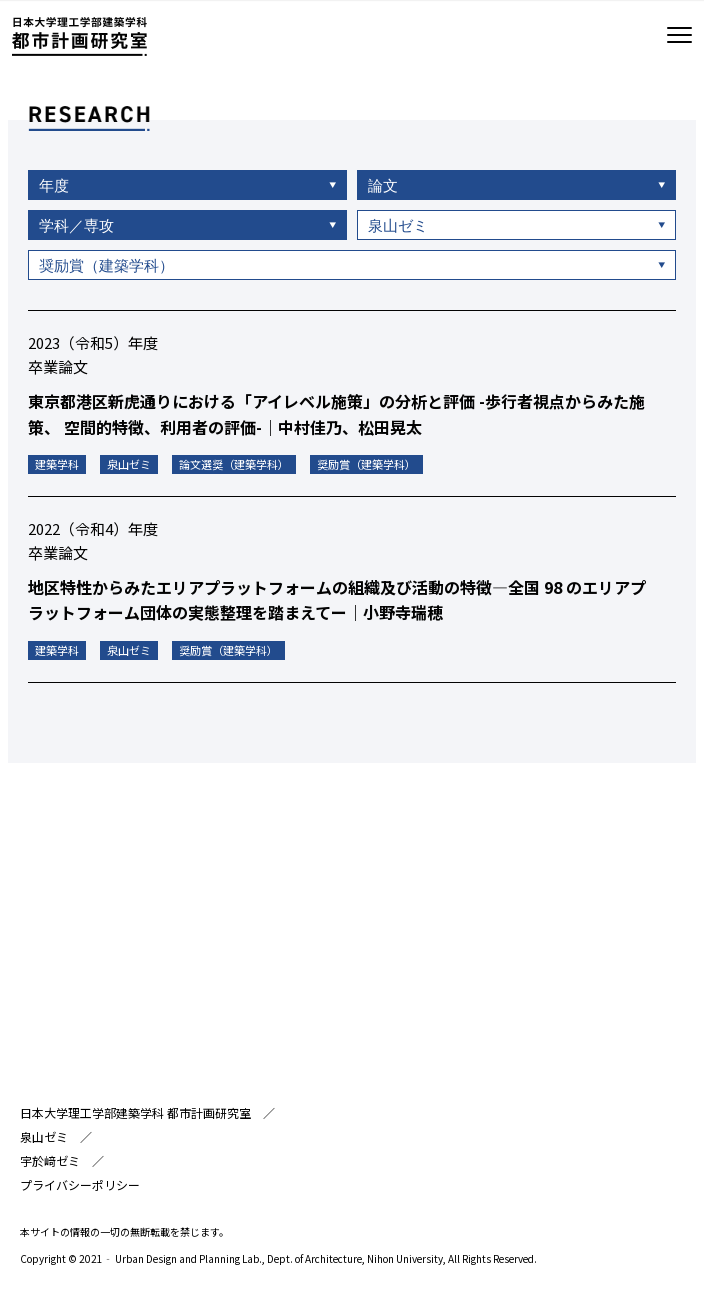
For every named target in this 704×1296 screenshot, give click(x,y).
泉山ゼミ (129, 468)
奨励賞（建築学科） (366, 468)
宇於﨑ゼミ (50, 1160)
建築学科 (57, 468)
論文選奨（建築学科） (234, 468)
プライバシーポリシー (80, 1184)
